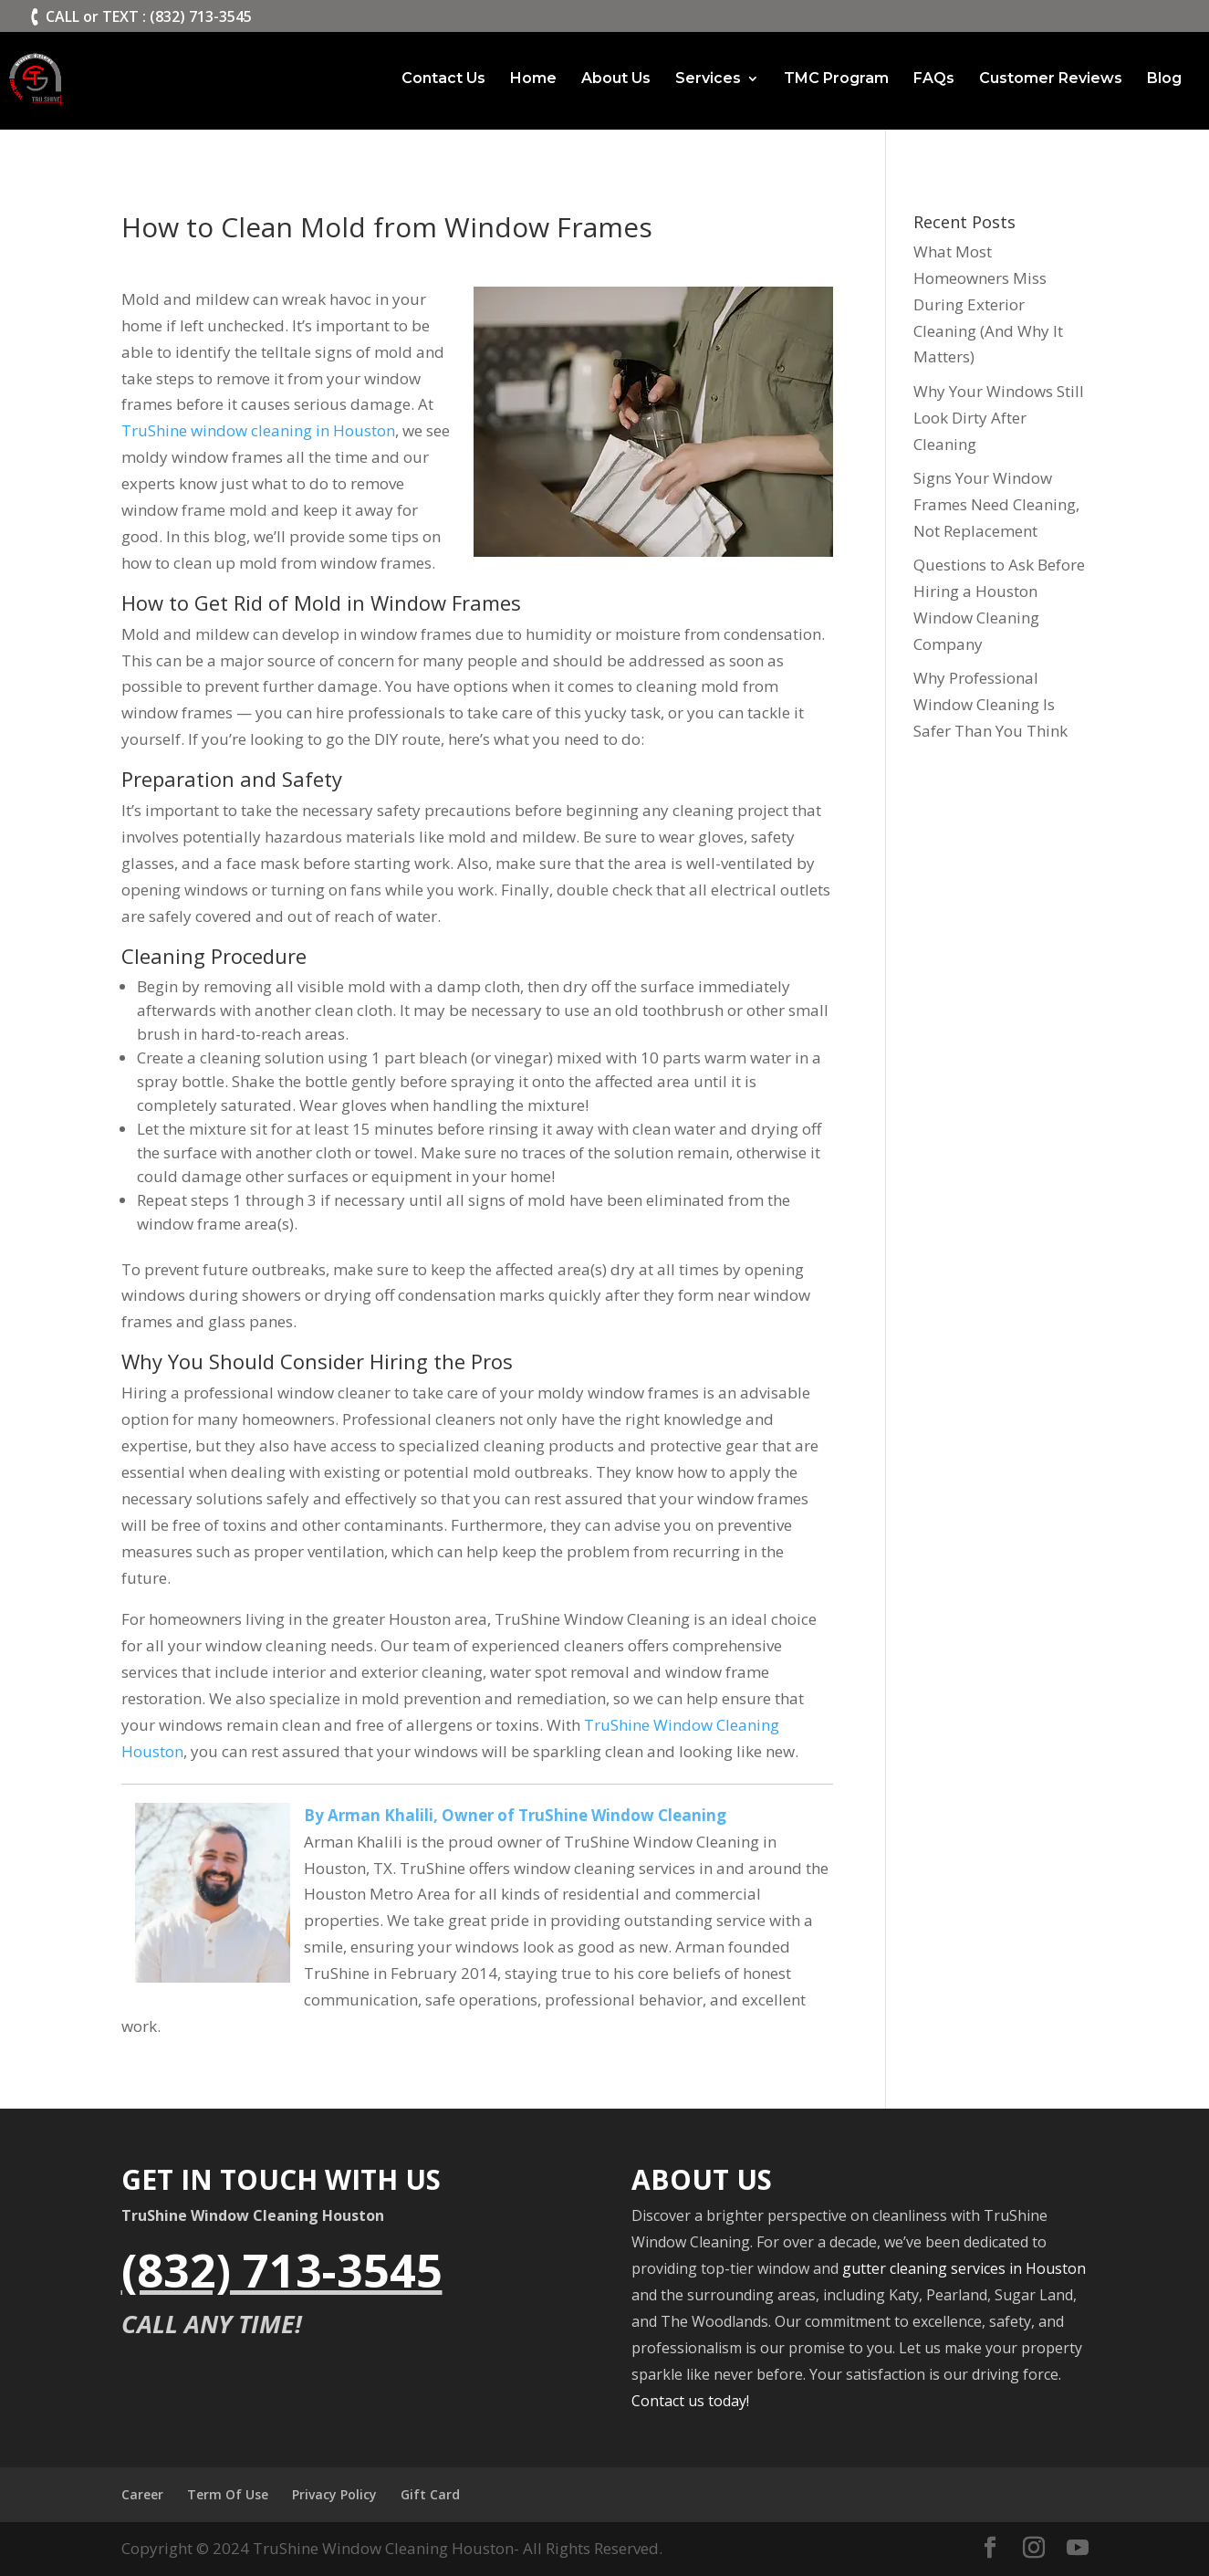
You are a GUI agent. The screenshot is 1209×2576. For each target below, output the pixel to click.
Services (708, 79)
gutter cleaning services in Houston (964, 2268)
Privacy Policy (334, 2494)
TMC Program (836, 79)
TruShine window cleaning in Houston (258, 430)
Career (142, 2494)
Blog (1164, 79)
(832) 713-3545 (282, 2270)
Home (533, 79)
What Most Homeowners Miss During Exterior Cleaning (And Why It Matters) (988, 304)
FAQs (933, 79)
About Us (616, 79)
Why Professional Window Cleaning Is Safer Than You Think (990, 704)
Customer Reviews (1050, 79)
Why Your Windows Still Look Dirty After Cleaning (998, 418)
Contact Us (443, 79)
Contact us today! (690, 2401)
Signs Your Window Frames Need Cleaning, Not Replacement (996, 504)
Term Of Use (227, 2494)
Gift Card (430, 2494)
